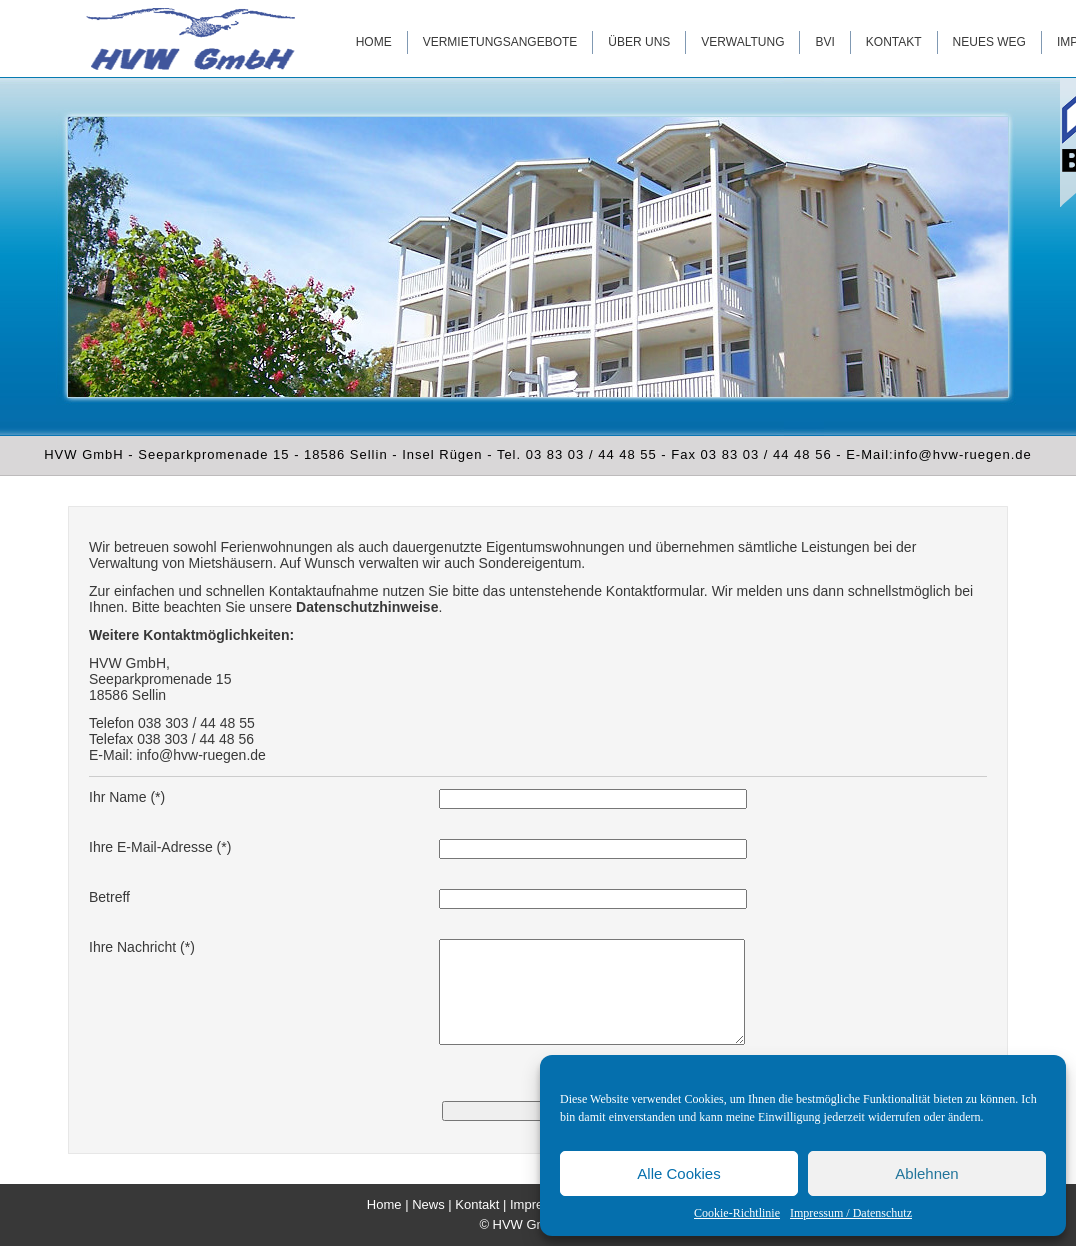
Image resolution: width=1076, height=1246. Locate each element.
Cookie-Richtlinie (737, 1213)
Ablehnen (926, 1173)
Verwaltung (742, 42)
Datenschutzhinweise (367, 607)
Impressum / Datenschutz (851, 1213)
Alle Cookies (678, 1173)
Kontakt (894, 42)
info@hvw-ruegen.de (200, 755)
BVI (824, 42)
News (428, 1204)
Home (374, 42)
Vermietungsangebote (500, 42)
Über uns (639, 42)
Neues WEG (989, 42)
